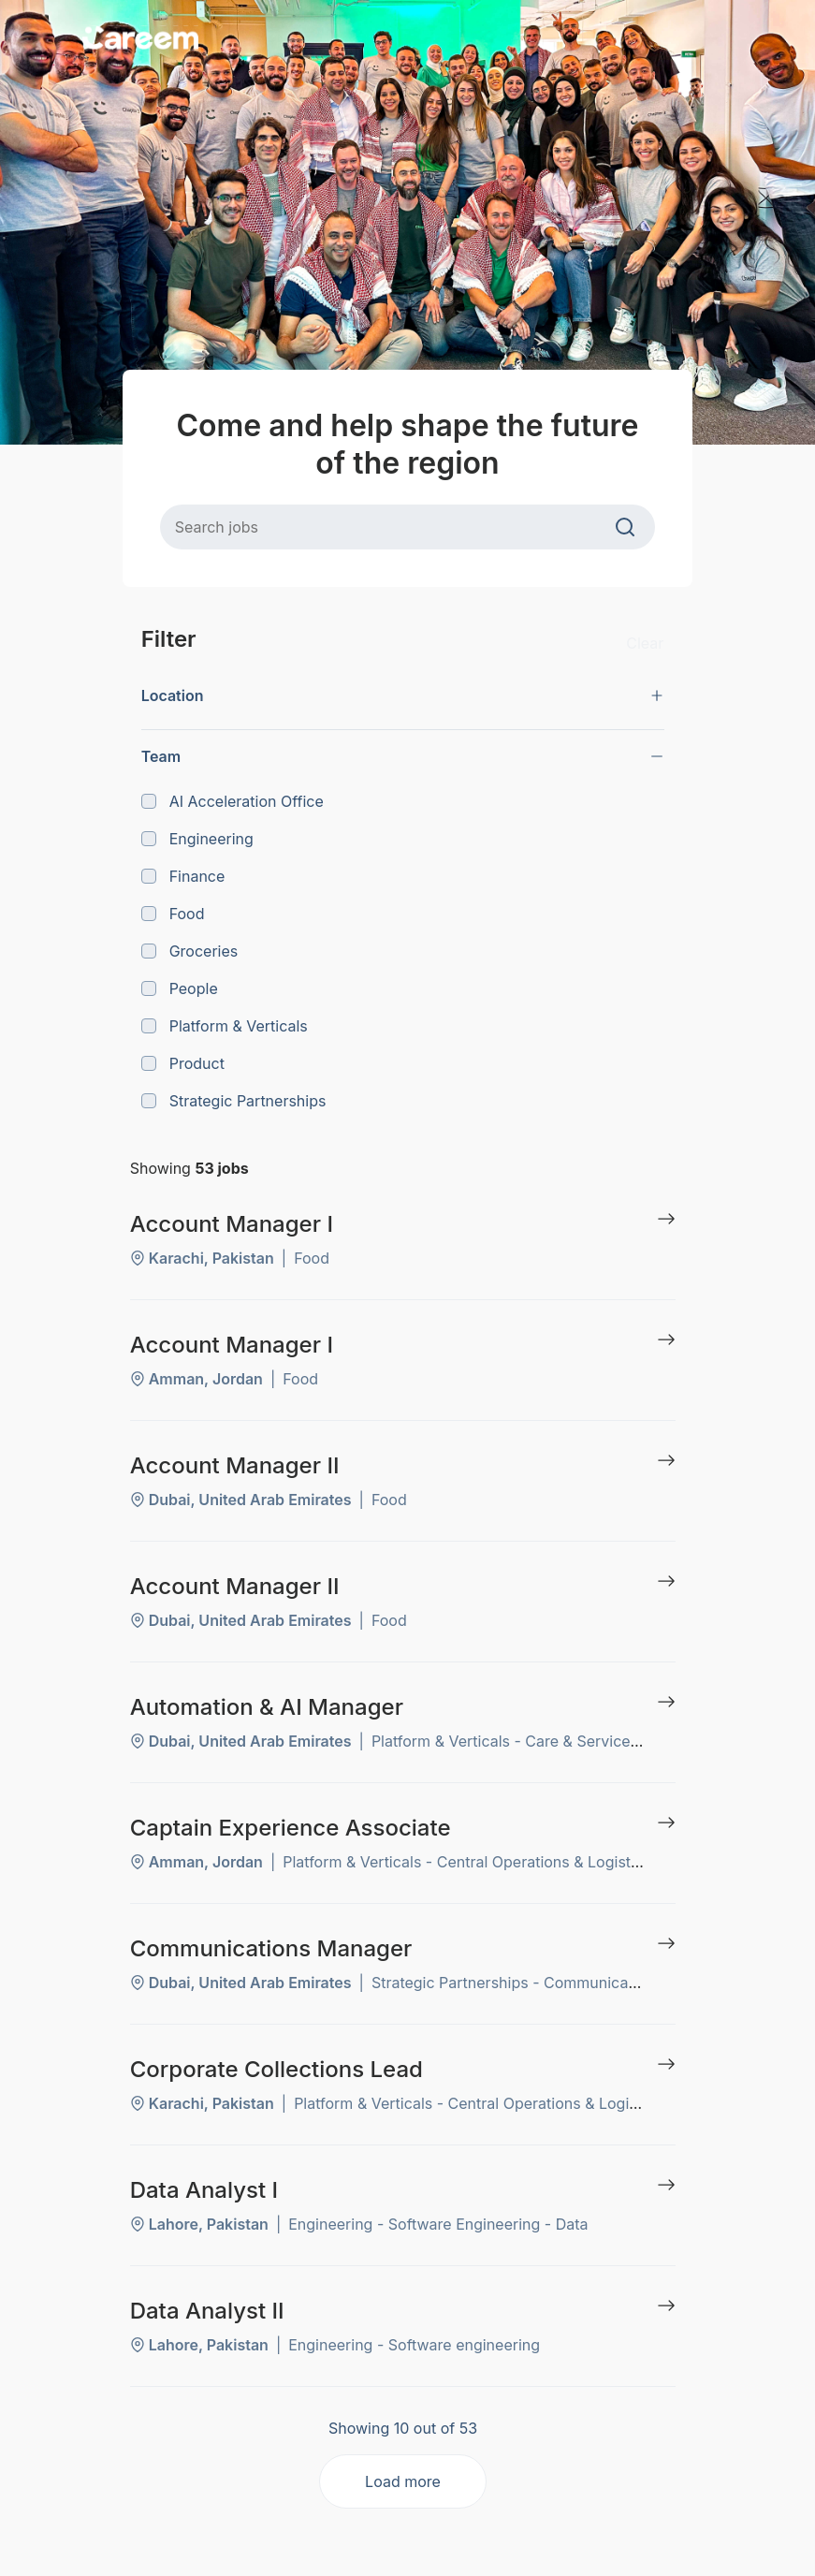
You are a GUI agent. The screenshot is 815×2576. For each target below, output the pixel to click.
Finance (183, 876)
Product (183, 1063)
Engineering (197, 838)
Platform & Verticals (224, 1026)
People (179, 988)
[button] (403, 695)
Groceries (190, 951)
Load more (403, 2481)
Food (173, 913)
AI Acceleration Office (232, 801)
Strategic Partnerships (234, 1100)
